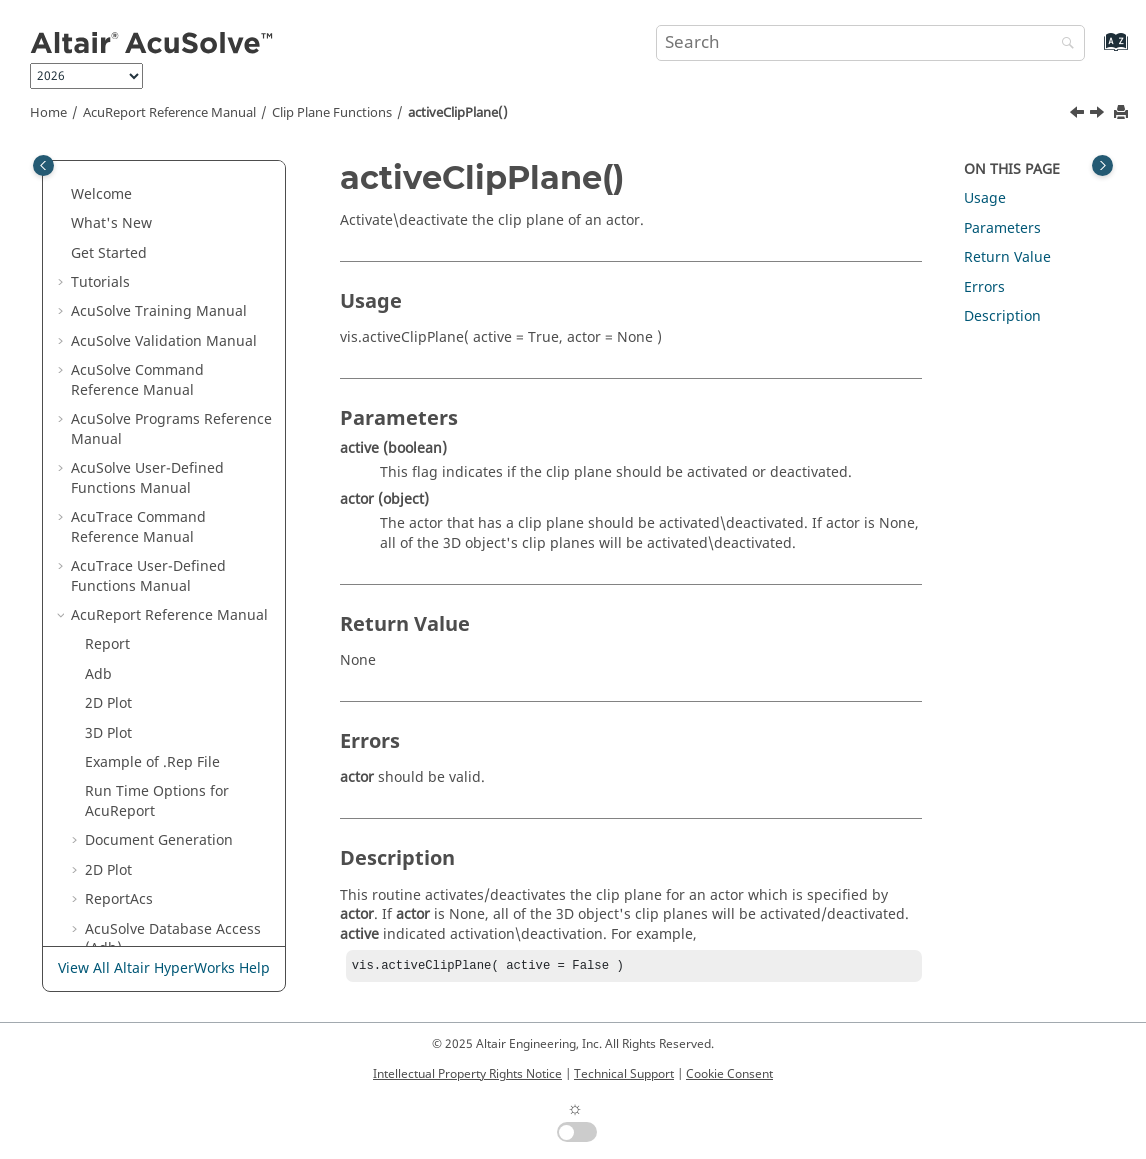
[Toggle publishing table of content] (43, 165)
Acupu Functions (141, 880)
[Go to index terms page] (1094, 51)
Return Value (1007, 257)
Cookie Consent (729, 1074)
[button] (77, 166)
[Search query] (871, 43)
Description (1002, 316)
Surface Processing (167, 910)
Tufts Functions (136, 488)
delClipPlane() (146, 577)
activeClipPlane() (458, 113)
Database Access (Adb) (173, 205)
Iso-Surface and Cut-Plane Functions (172, 420)
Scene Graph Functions (162, 792)
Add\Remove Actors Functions (151, 724)
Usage (985, 198)
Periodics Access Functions (174, 302)
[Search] (1063, 44)
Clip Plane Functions (332, 113)
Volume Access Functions (169, 244)
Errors (984, 287)
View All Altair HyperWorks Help (164, 969)
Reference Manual (169, 113)
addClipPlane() (148, 547)
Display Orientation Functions (150, 675)
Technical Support (624, 1074)
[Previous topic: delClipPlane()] (1079, 115)
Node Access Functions (162, 332)
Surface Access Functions (169, 273)
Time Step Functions (153, 635)
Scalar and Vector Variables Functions (176, 371)
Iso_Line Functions (146, 459)
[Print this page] (1123, 113)
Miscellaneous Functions (167, 822)
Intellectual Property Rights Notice (467, 1074)
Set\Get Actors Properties (169, 763)
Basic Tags (141, 851)
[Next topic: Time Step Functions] (1099, 115)
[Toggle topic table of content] (1102, 165)
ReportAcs (119, 165)
